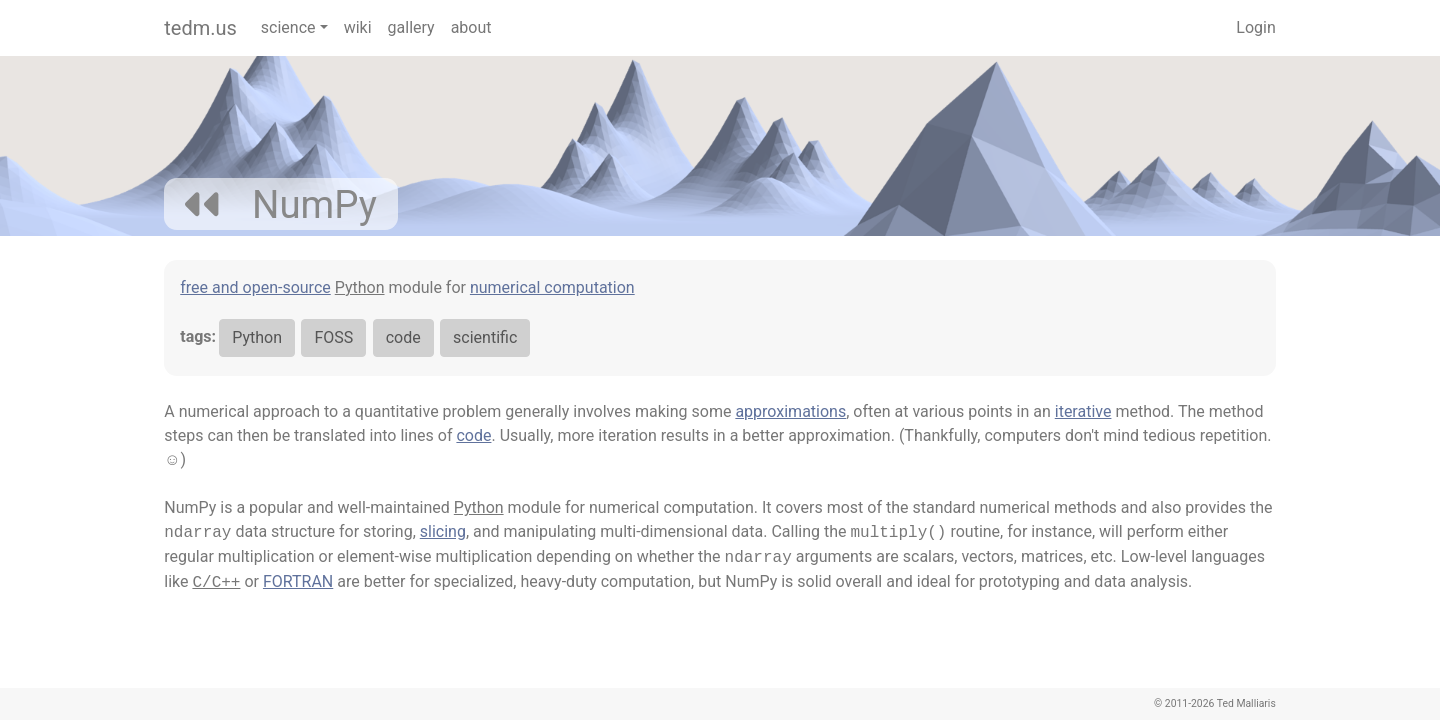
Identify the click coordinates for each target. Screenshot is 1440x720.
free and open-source (255, 287)
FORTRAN (298, 581)
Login (1255, 27)
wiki (358, 27)
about (471, 27)
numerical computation (552, 287)
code (403, 337)
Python (360, 287)
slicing (443, 531)
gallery (411, 27)
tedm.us (200, 28)
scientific (485, 337)
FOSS (333, 337)
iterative (1083, 411)
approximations (790, 411)
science (288, 27)
